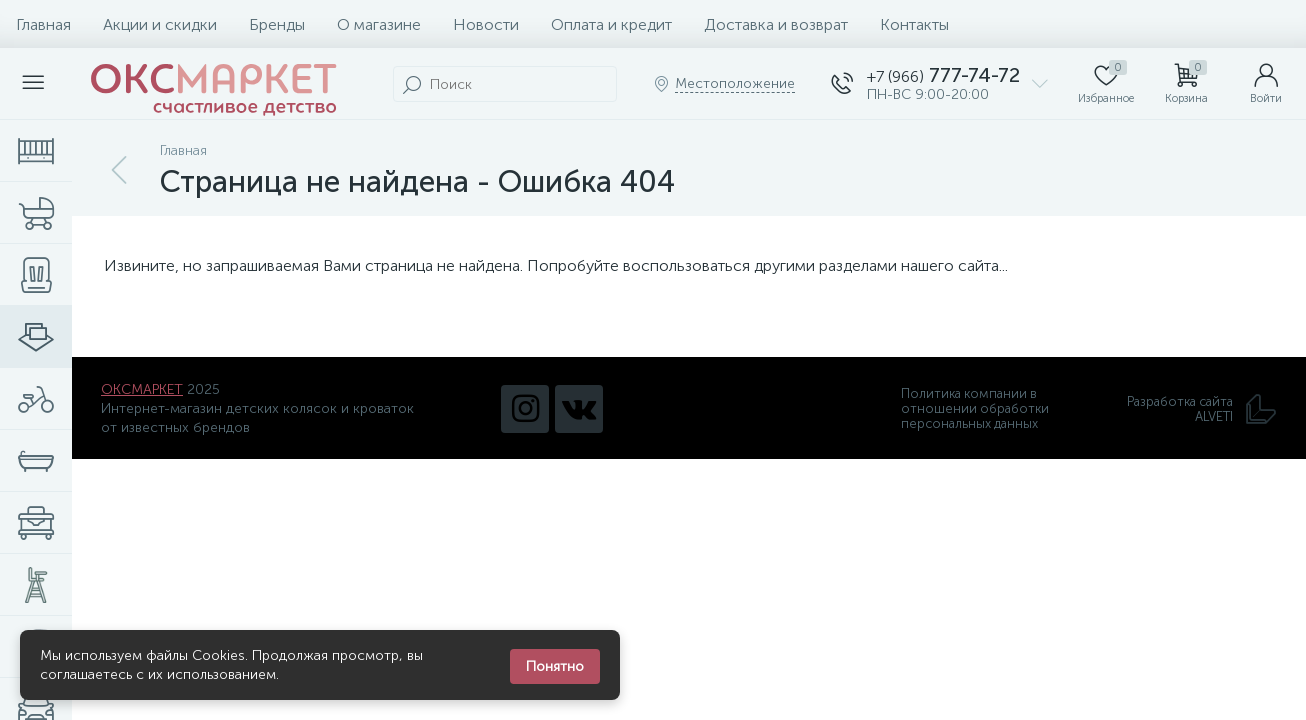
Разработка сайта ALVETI (1202, 409)
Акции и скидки (160, 24)
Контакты (914, 24)
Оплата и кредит (611, 24)
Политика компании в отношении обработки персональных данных (975, 408)
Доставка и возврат (776, 24)
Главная (43, 24)
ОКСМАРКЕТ (142, 389)
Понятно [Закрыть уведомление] (555, 666)
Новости (486, 24)
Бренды (277, 24)
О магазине (379, 24)
